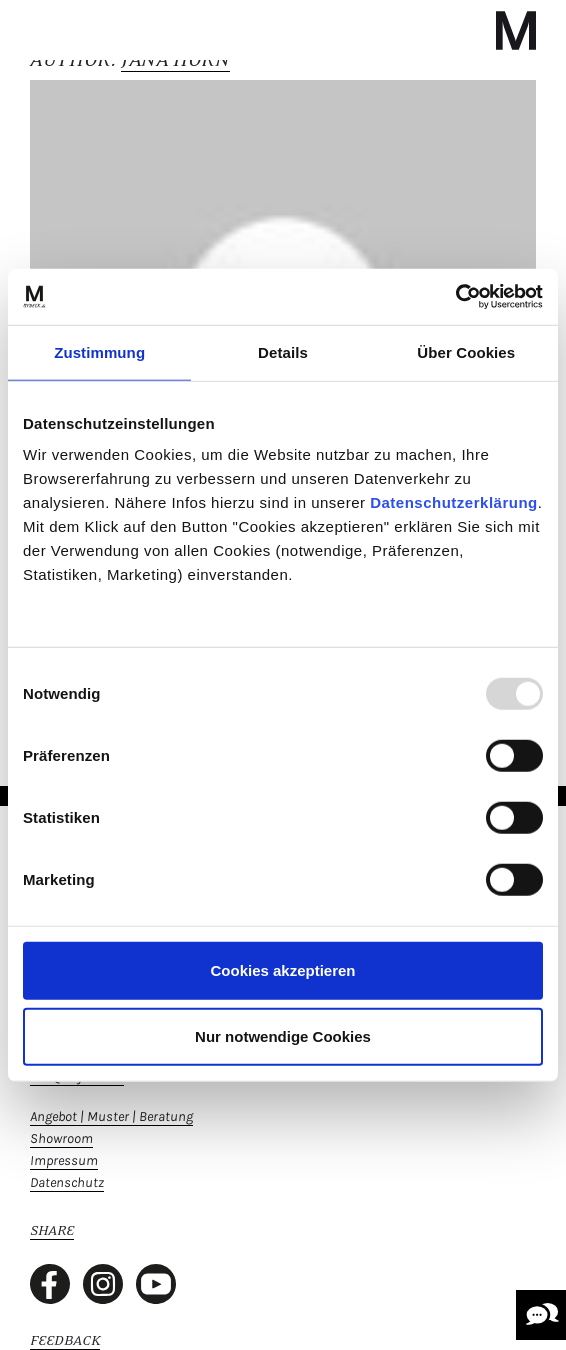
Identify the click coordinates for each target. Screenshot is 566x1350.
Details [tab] (283, 351)
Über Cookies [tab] (466, 351)
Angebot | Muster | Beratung (111, 1116)
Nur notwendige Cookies (283, 1035)
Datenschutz (67, 1182)
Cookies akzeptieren (282, 970)
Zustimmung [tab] (99, 351)
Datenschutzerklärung (454, 502)
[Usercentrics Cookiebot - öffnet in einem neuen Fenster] (455, 297)
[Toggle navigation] (48, 30)
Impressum (64, 1160)
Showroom (61, 1138)
